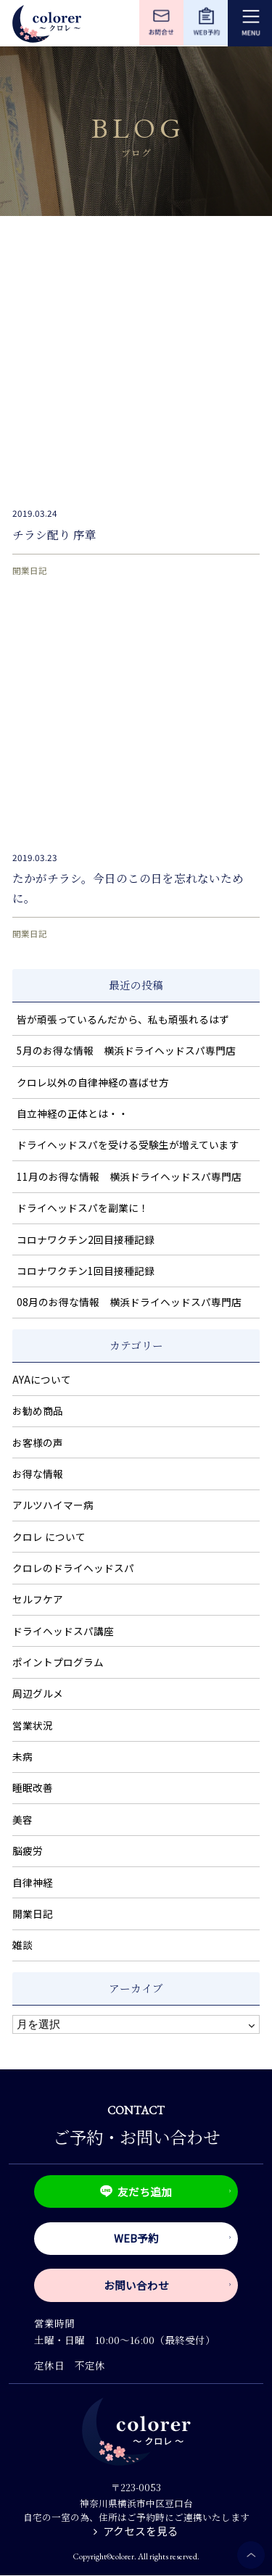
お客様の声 (37, 1442)
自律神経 (32, 1882)
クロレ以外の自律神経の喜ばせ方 (93, 1082)
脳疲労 (27, 1850)
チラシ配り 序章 (54, 534)
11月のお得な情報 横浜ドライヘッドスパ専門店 (129, 1176)
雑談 (22, 1944)
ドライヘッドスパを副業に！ (83, 1207)
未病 (22, 1756)
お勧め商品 (37, 1410)
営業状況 (32, 1725)
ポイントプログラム (58, 1662)
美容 (22, 1819)
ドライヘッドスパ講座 (63, 1631)
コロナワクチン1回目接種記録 (85, 1270)
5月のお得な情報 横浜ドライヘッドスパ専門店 (126, 1050)
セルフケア (37, 1599)
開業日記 (29, 570)
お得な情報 (37, 1473)
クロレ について (49, 1536)
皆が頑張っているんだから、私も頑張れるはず (123, 1019)
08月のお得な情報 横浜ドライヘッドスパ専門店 (129, 1302)
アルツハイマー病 (53, 1504)
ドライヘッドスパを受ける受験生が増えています (128, 1144)
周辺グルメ (37, 1693)
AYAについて (41, 1379)
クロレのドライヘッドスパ (73, 1568)
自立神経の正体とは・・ (72, 1113)
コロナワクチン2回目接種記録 (85, 1239)
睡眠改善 (32, 1787)
